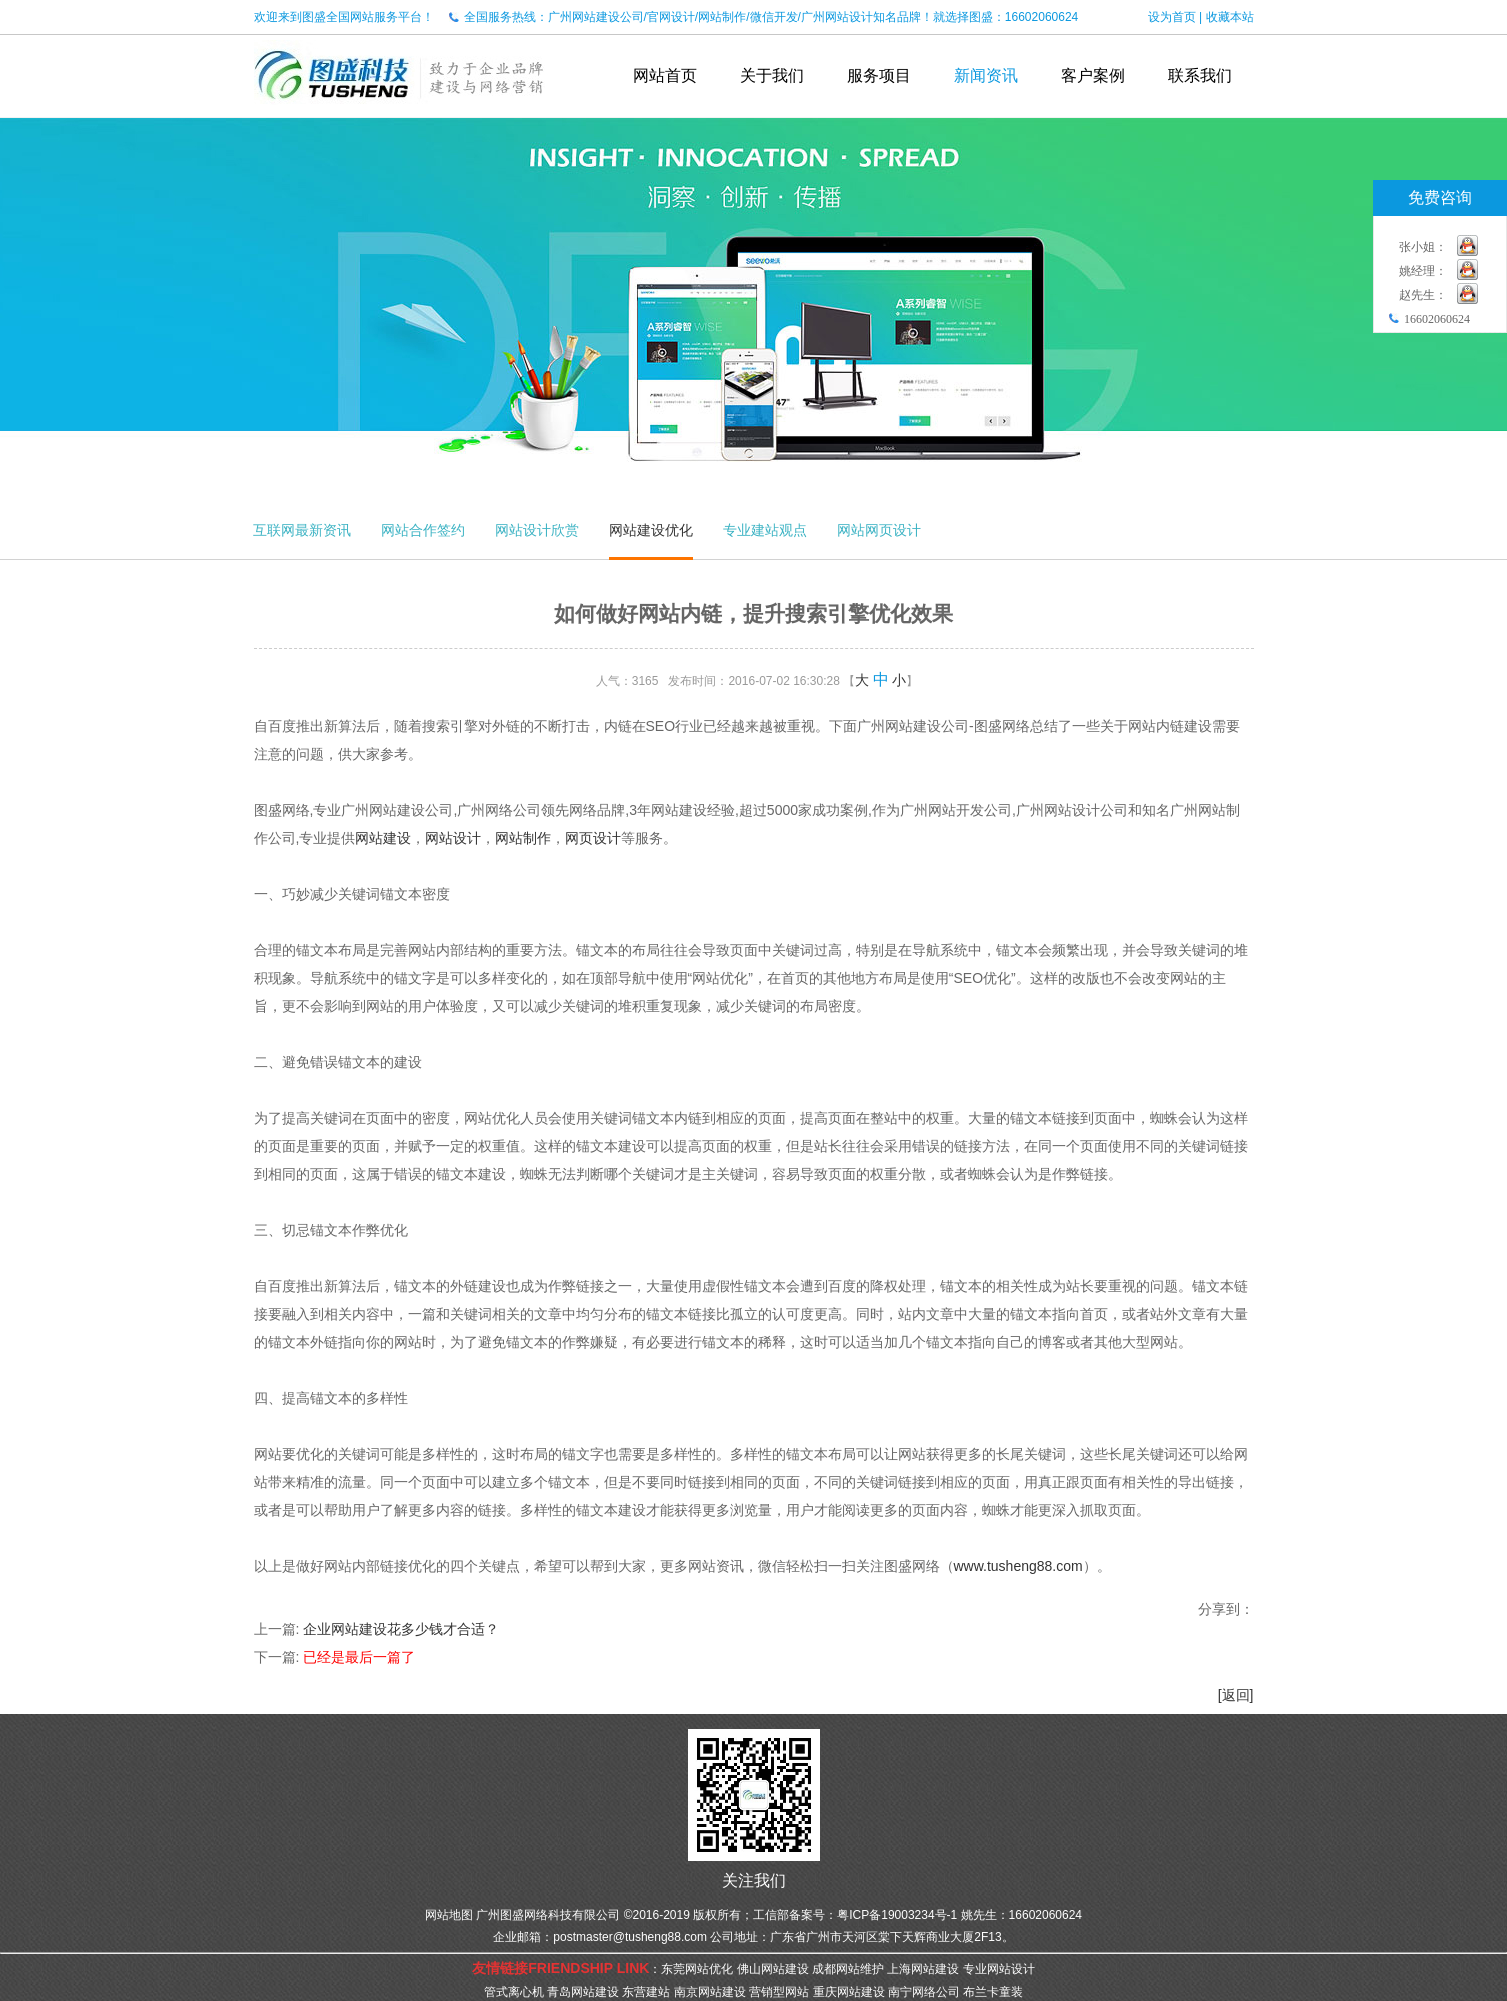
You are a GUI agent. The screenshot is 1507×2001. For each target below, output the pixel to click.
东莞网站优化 (697, 1969)
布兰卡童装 (993, 1992)
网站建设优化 (651, 530)
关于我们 (772, 75)
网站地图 (449, 1915)
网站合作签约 (423, 530)
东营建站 (646, 1992)
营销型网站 (779, 1992)
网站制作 (523, 838)
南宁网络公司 (924, 1992)
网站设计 (453, 838)
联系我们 (1200, 75)
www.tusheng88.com (1018, 1566)
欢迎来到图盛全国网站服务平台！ (344, 17)
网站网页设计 (879, 530)
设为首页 (1172, 17)
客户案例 (1093, 75)
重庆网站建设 (849, 1992)
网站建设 (383, 838)
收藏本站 (1230, 17)
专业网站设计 (999, 1969)
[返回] (1236, 1695)
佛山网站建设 (773, 1969)
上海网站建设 (923, 1969)
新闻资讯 (986, 75)
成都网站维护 (848, 1969)
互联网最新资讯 (302, 530)
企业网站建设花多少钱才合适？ (401, 1629)
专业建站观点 (765, 530)
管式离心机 (514, 1992)
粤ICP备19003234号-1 (897, 1915)
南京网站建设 (710, 1992)
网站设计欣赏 (537, 530)
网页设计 (593, 838)
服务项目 (879, 75)
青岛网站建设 (583, 1992)
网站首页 (665, 75)
